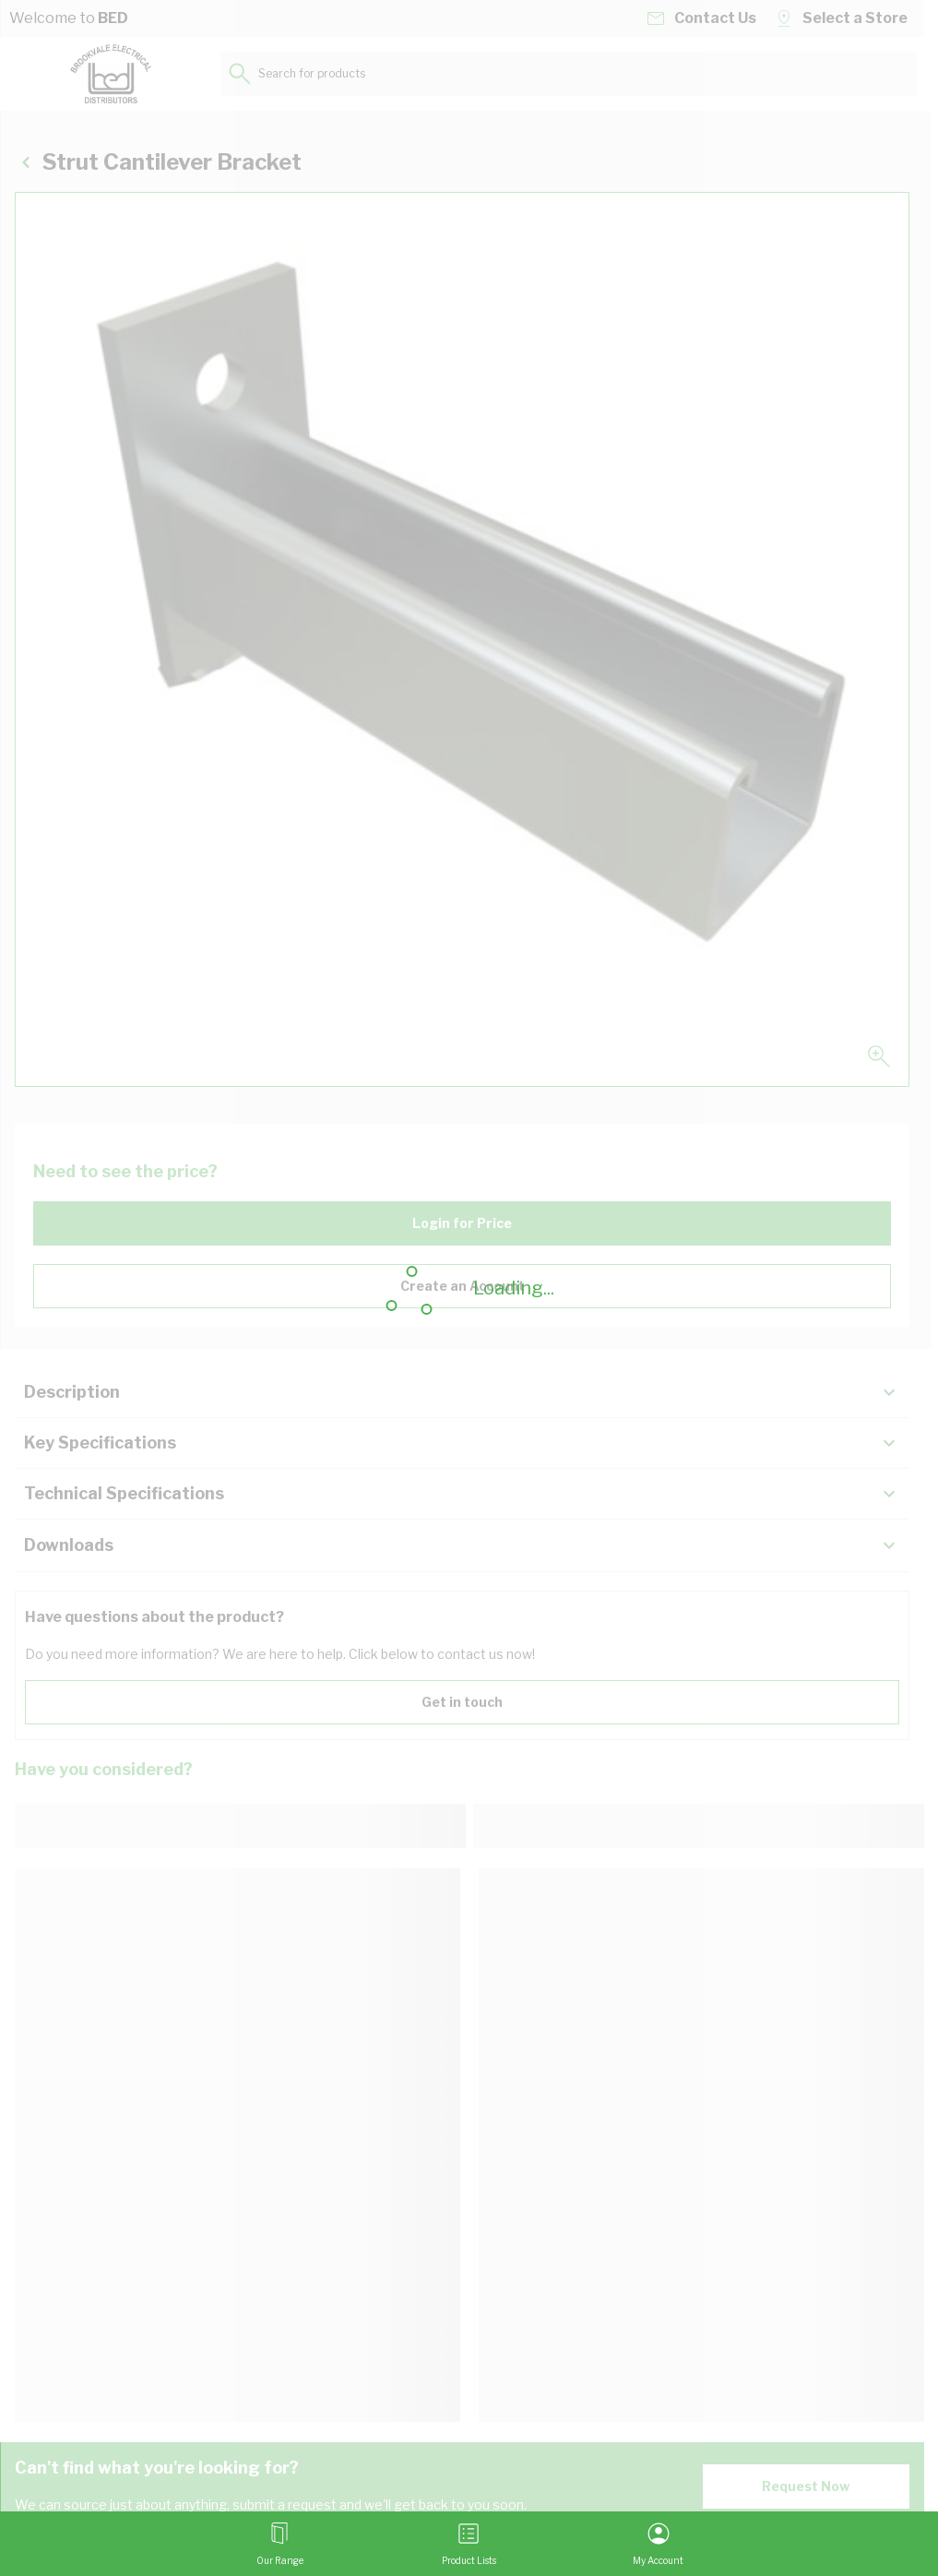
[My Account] (658, 2543)
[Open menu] (280, 2543)
